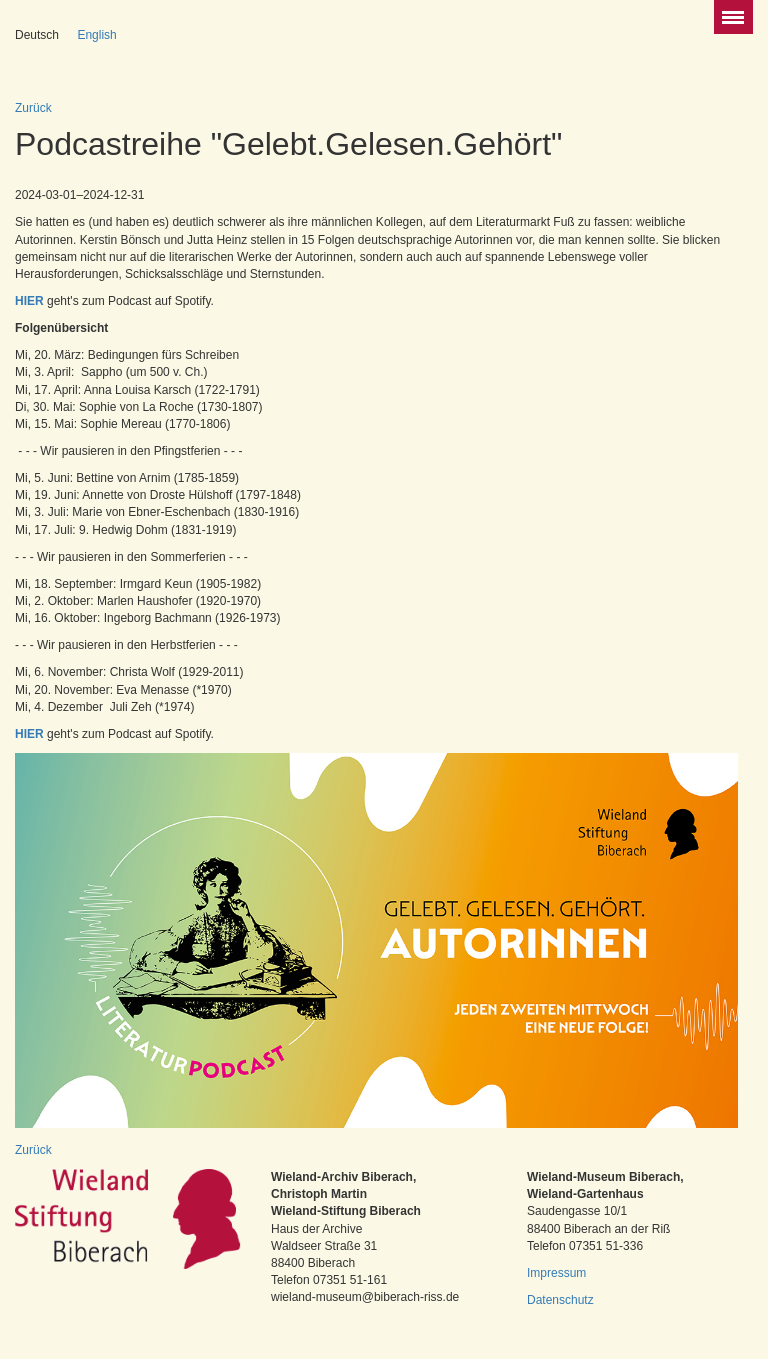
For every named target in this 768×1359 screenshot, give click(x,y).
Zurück (33, 108)
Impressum (556, 1273)
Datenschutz (560, 1300)
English (96, 35)
